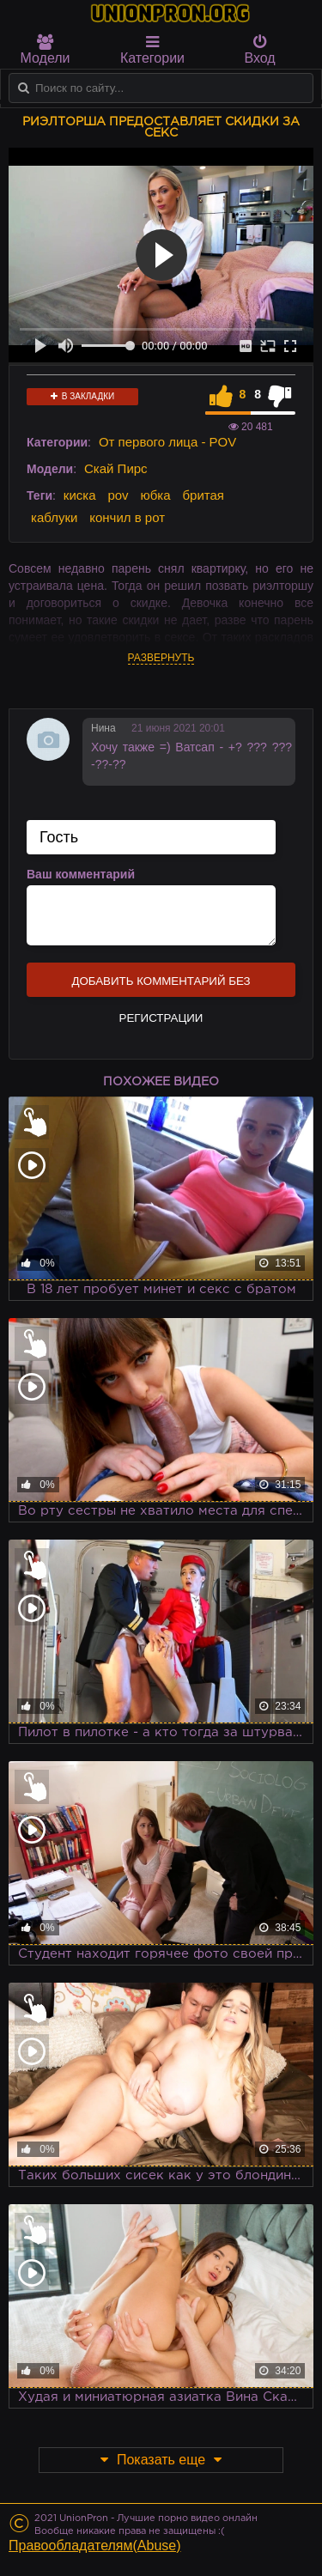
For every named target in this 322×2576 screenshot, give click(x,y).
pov (117, 495)
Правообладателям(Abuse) (95, 2545)
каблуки (54, 517)
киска (80, 495)
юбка (156, 495)
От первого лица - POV (167, 441)
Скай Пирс (116, 468)
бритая (202, 495)
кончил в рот (127, 517)
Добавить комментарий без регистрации (160, 986)
